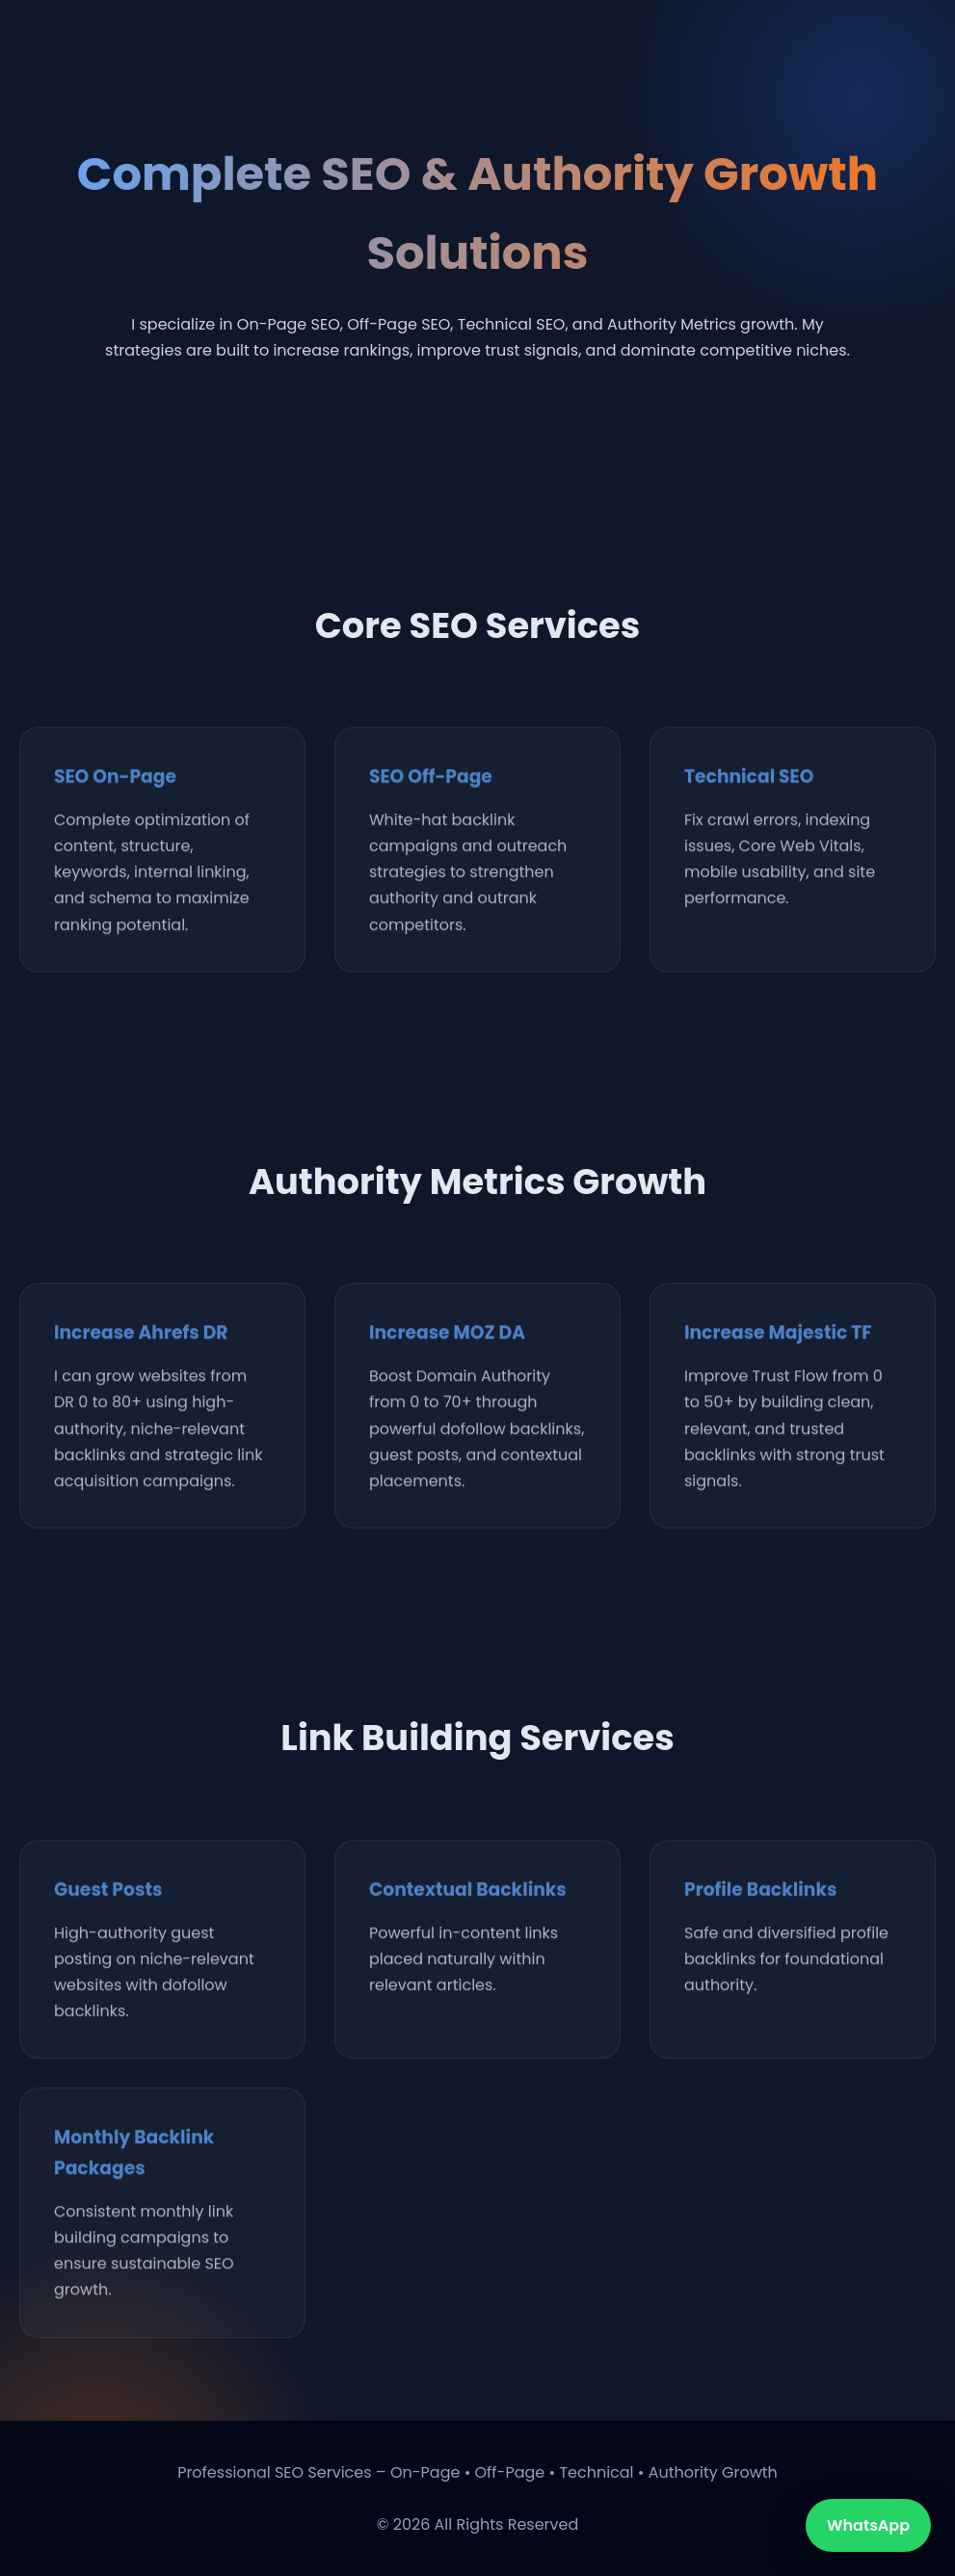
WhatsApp (868, 2525)
